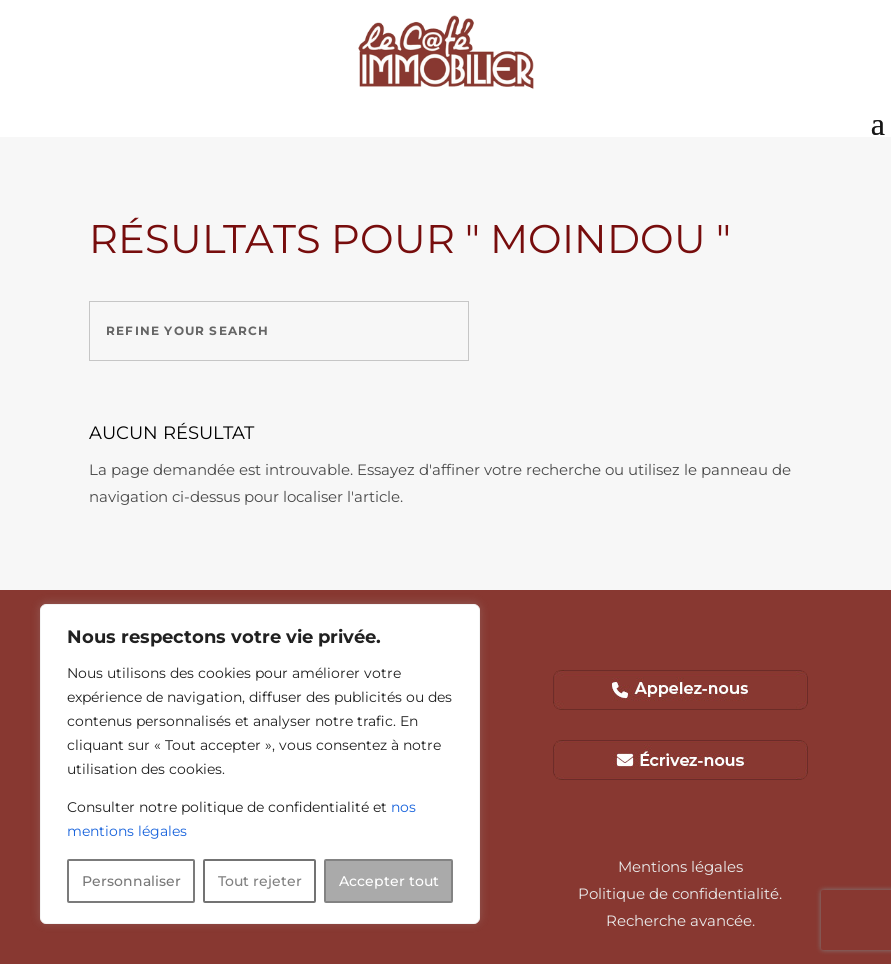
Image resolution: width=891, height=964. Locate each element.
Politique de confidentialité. (680, 893)
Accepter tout (389, 881)
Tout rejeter (260, 881)
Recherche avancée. (680, 920)
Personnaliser (131, 881)
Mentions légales (680, 866)
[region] (260, 764)
